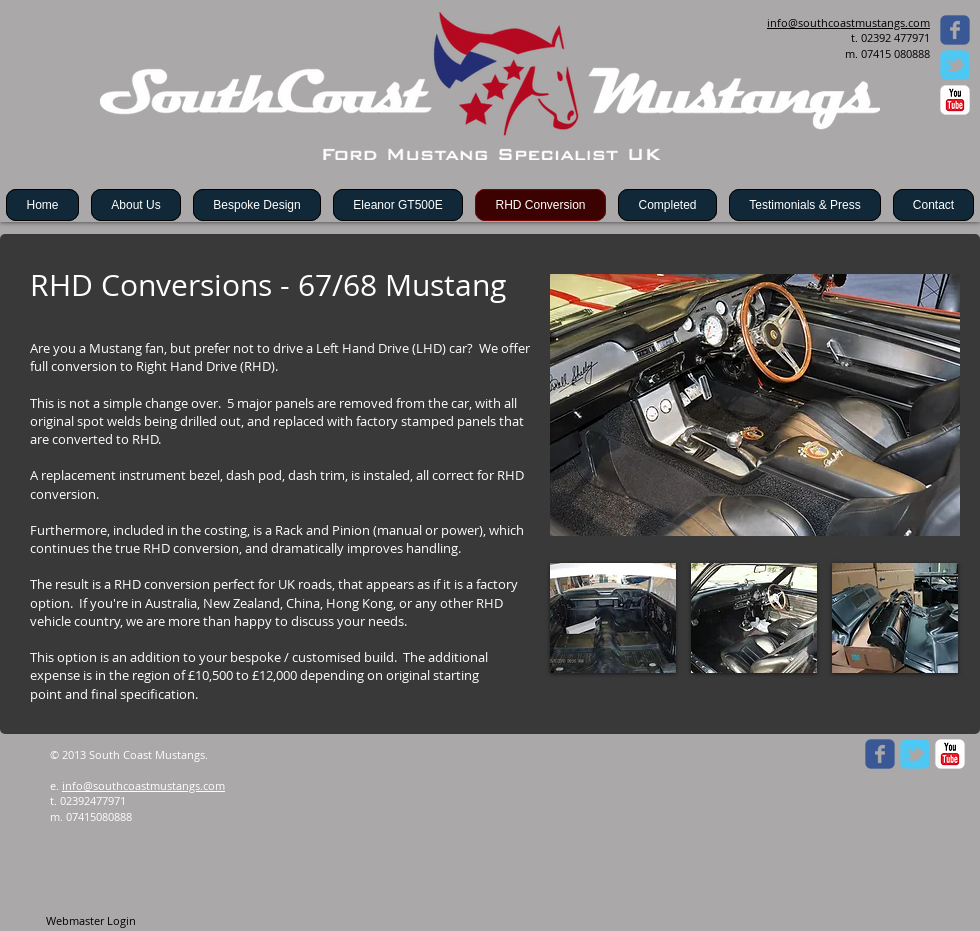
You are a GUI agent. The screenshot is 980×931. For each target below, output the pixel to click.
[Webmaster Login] (90, 921)
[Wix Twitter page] (955, 65)
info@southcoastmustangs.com (143, 785)
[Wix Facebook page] (955, 30)
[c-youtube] (955, 100)
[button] (613, 618)
